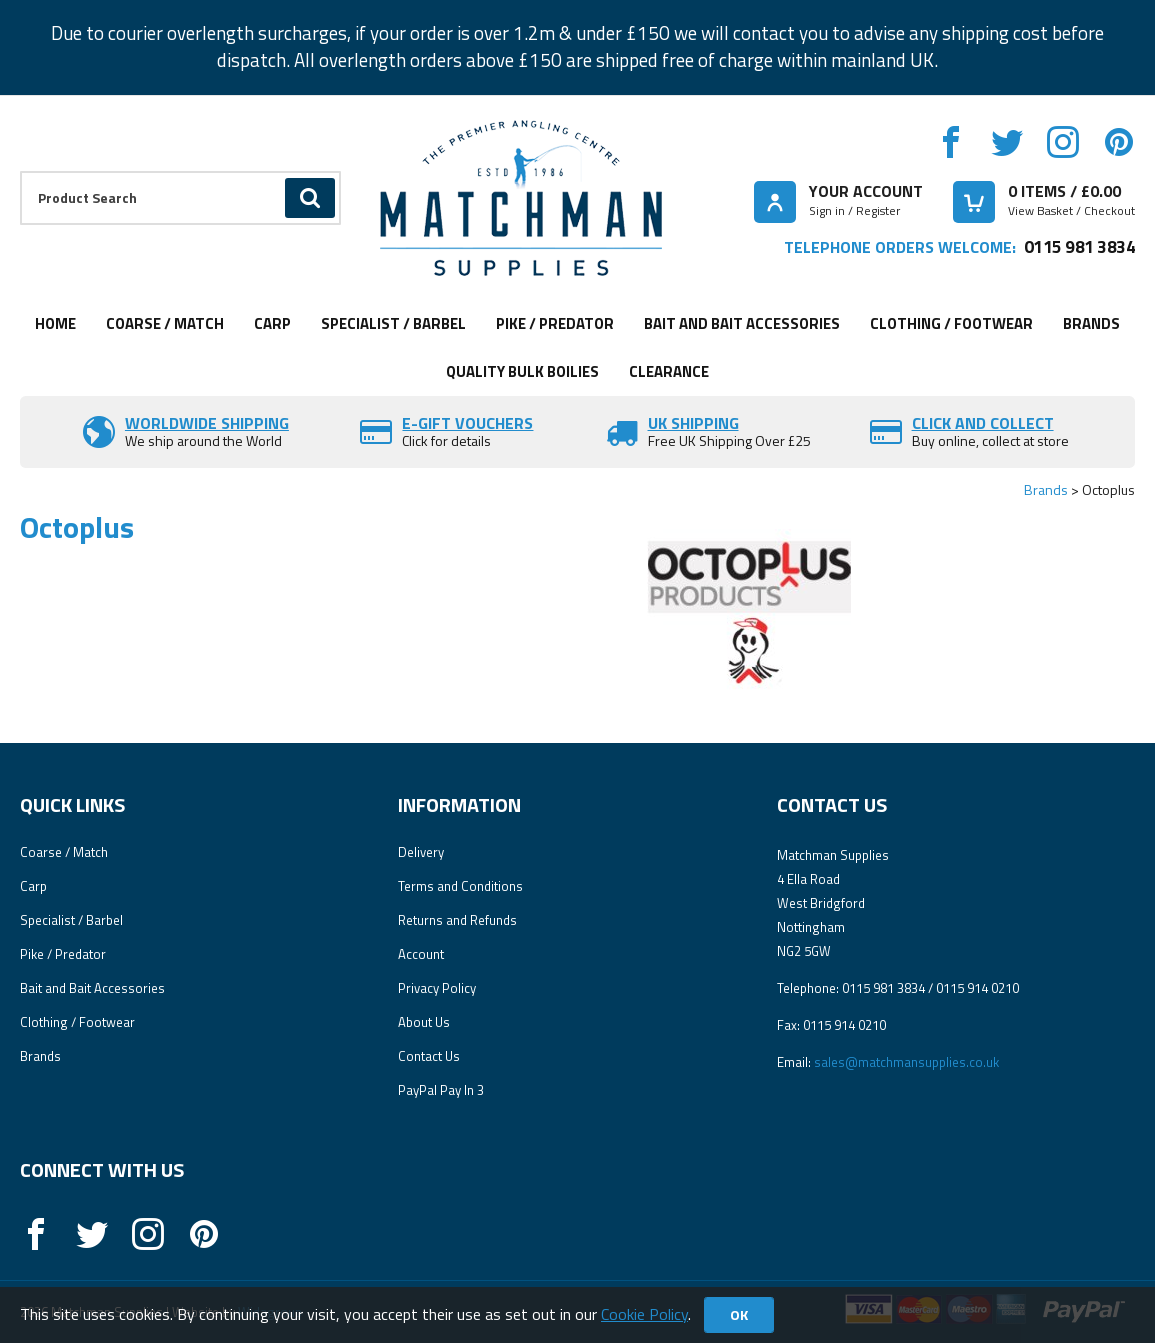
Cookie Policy (644, 1314)
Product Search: (20, 171)
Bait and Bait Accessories (742, 323)
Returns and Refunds (457, 920)
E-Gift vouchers (467, 423)
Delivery (421, 852)
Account (421, 954)
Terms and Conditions (460, 886)
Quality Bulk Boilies (522, 371)
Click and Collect (983, 423)
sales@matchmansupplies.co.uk (906, 1062)
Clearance (669, 371)
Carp (272, 323)
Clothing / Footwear (951, 323)
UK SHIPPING (693, 423)
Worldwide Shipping (207, 423)
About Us (424, 1022)
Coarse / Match (165, 323)
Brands (1091, 323)
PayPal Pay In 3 (441, 1090)
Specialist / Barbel (393, 323)
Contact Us (429, 1056)
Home (55, 323)
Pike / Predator (555, 323)
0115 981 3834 (1079, 246)
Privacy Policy (437, 988)
